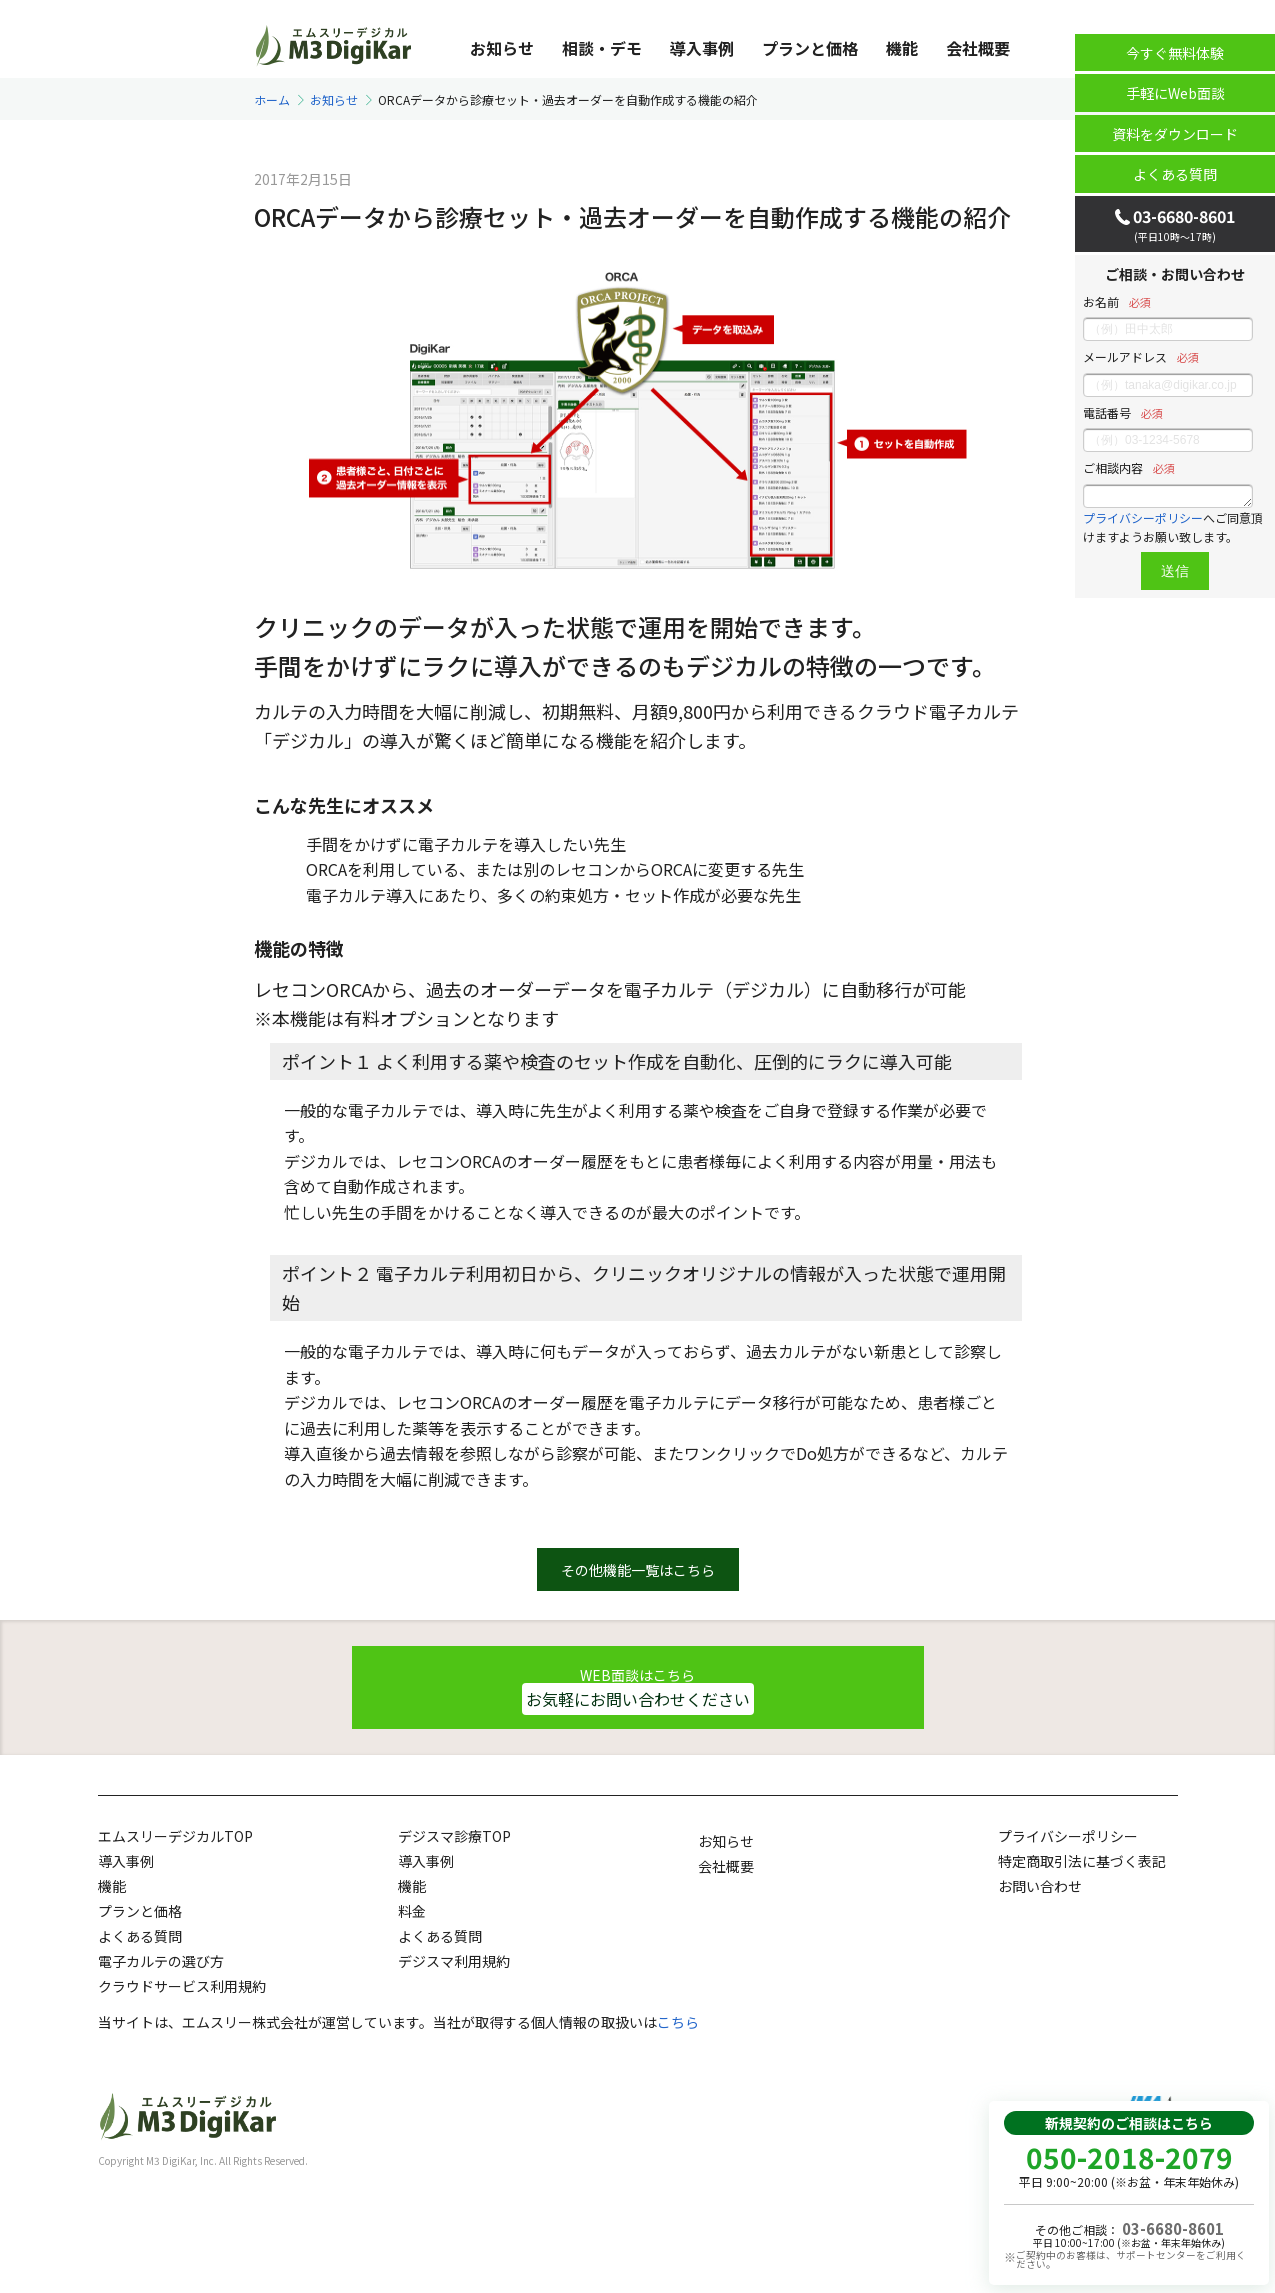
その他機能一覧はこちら (638, 1570)
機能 (902, 47)
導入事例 (702, 47)
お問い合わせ (1040, 1886)
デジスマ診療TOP (454, 1836)
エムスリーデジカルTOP (175, 1836)
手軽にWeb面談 (1175, 93)
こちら (678, 2022)
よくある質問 (1175, 174)
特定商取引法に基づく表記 (1082, 1861)
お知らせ (502, 47)
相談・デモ (602, 47)
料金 (412, 1911)
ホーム (272, 99)
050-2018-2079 (1129, 2157)
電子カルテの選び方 (161, 1961)
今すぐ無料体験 (1175, 53)
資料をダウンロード (1175, 134)
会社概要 (978, 47)
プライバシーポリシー (1143, 517)
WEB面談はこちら (638, 1689)
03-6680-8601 (1173, 2228)
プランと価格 (810, 47)
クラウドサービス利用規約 (182, 1986)
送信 (1175, 571)
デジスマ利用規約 (454, 1961)
